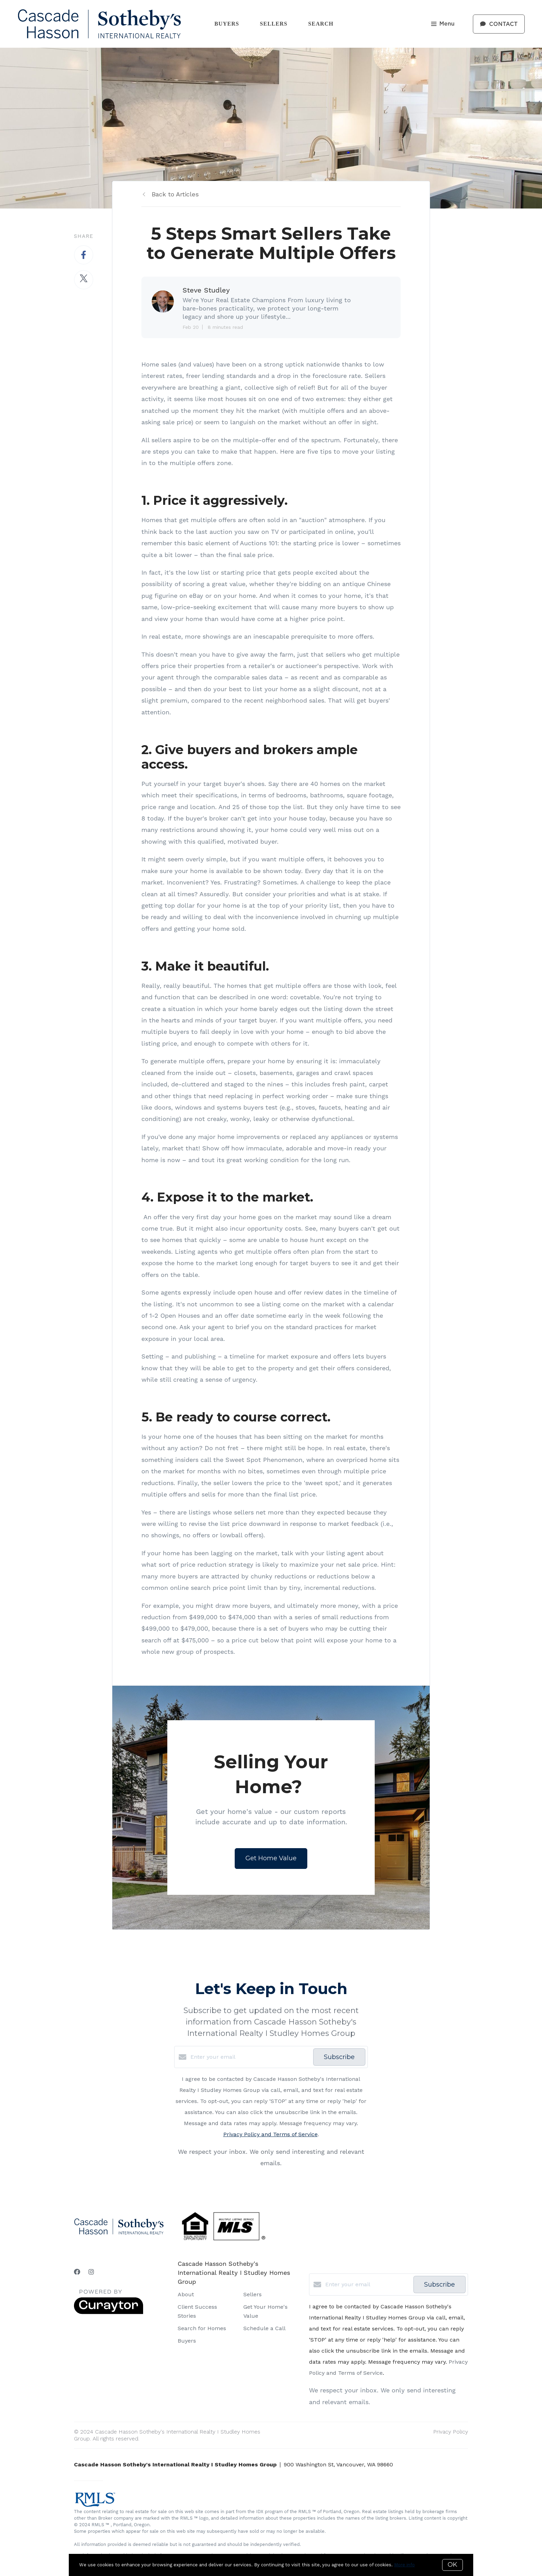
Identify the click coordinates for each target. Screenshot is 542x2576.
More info (404, 2564)
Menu (443, 24)
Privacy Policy (450, 2431)
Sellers (274, 24)
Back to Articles (175, 194)
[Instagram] (91, 2272)
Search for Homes (202, 2328)
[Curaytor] (108, 2312)
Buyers (226, 24)
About (186, 2294)
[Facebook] (77, 2272)
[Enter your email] (250, 2057)
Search (321, 24)
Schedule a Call (264, 2328)
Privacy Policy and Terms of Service (270, 2134)
